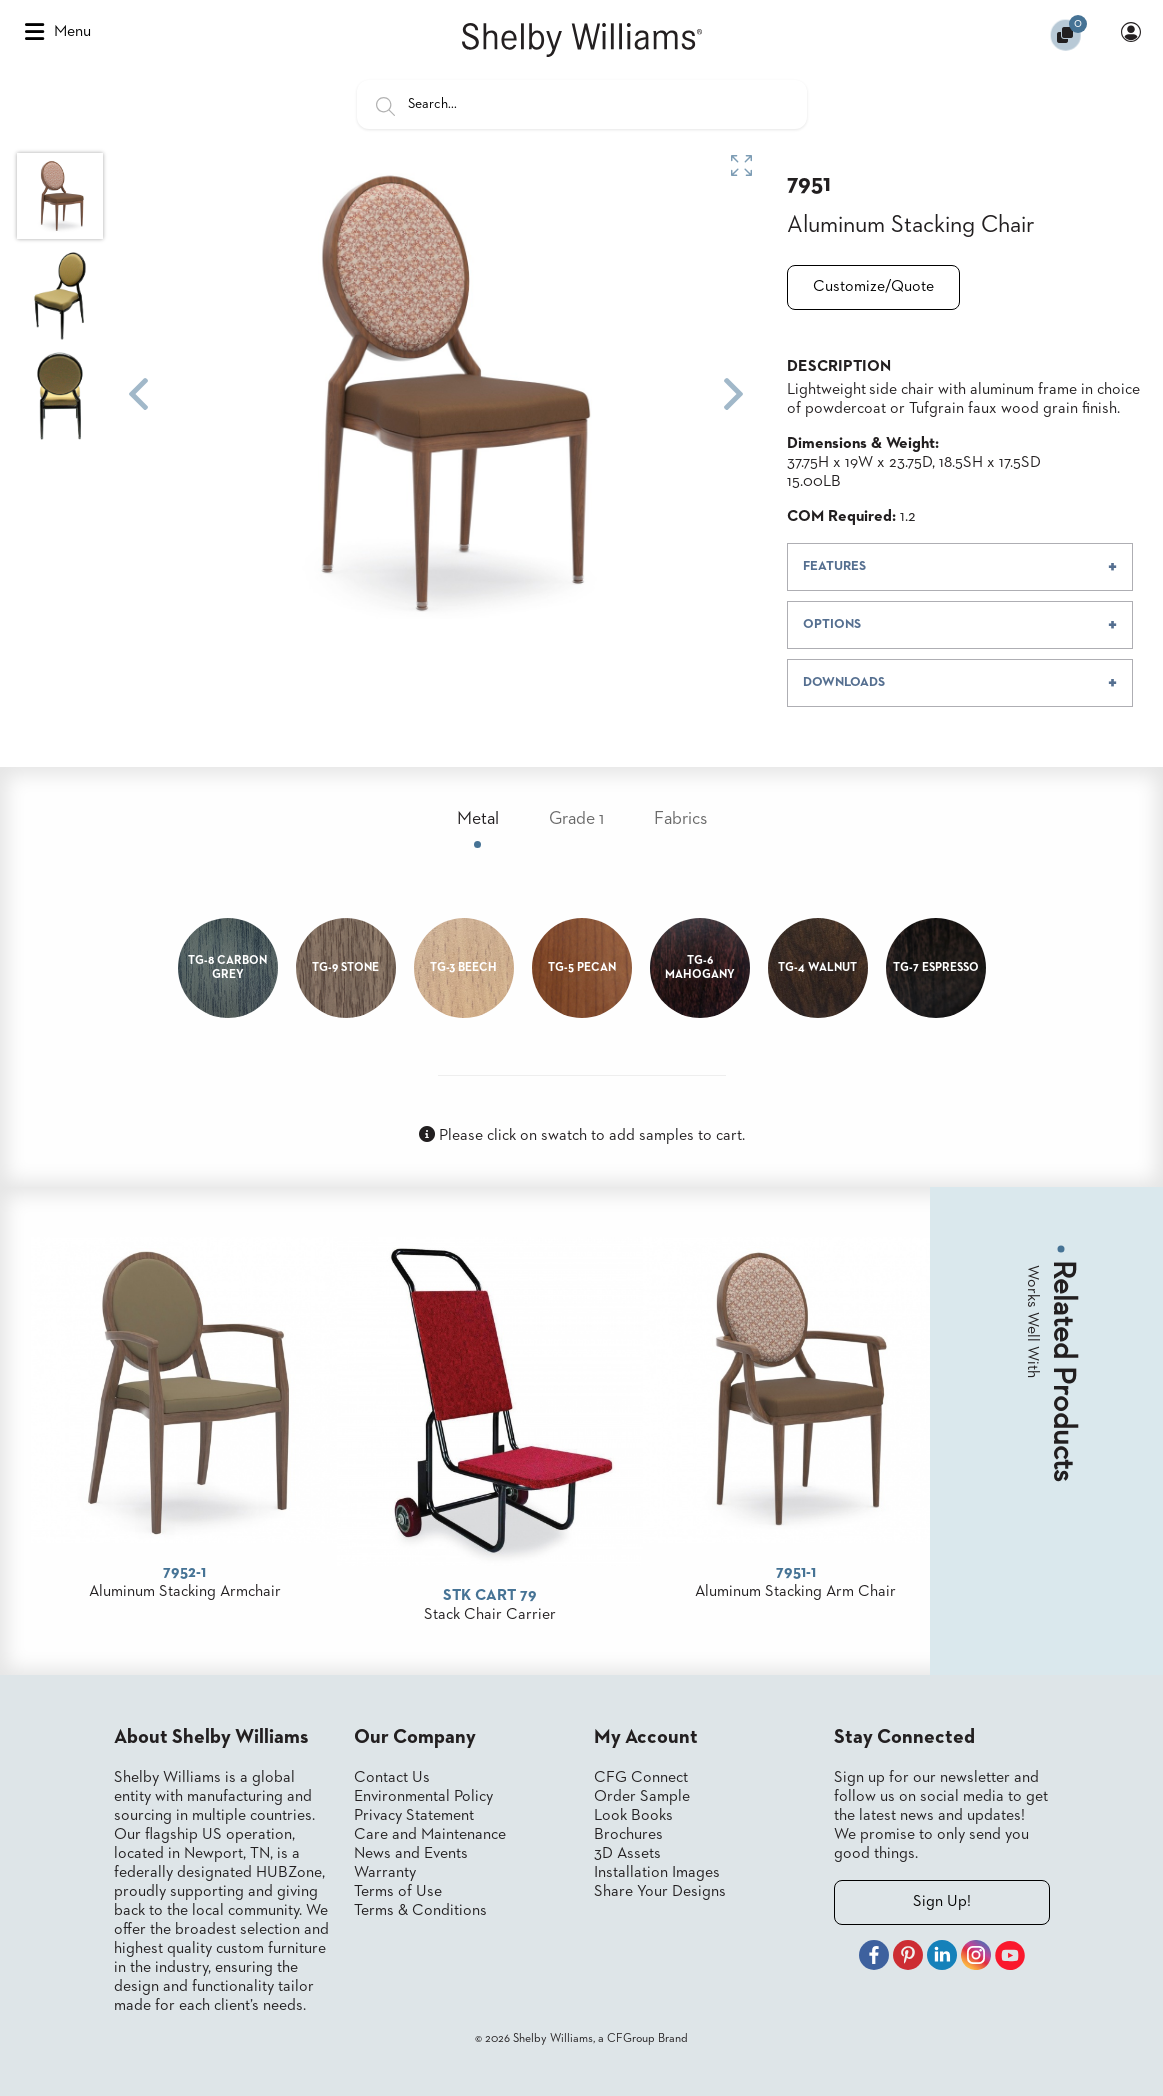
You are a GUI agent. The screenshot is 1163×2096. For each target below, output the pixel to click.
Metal (478, 819)
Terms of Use (398, 1892)
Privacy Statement (414, 1816)
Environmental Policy (423, 1797)
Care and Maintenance (430, 1835)
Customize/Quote (873, 287)
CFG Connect (641, 1778)
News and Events (411, 1854)
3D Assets (627, 1854)
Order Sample (642, 1797)
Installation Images (657, 1873)
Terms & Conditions (420, 1911)
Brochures (628, 1835)
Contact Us (392, 1778)
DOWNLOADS (844, 682)
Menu (58, 32)
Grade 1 (576, 819)
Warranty (385, 1873)
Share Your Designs (660, 1892)
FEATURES (834, 566)
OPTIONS (832, 624)
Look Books (633, 1816)
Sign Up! (942, 1902)
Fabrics (680, 819)
